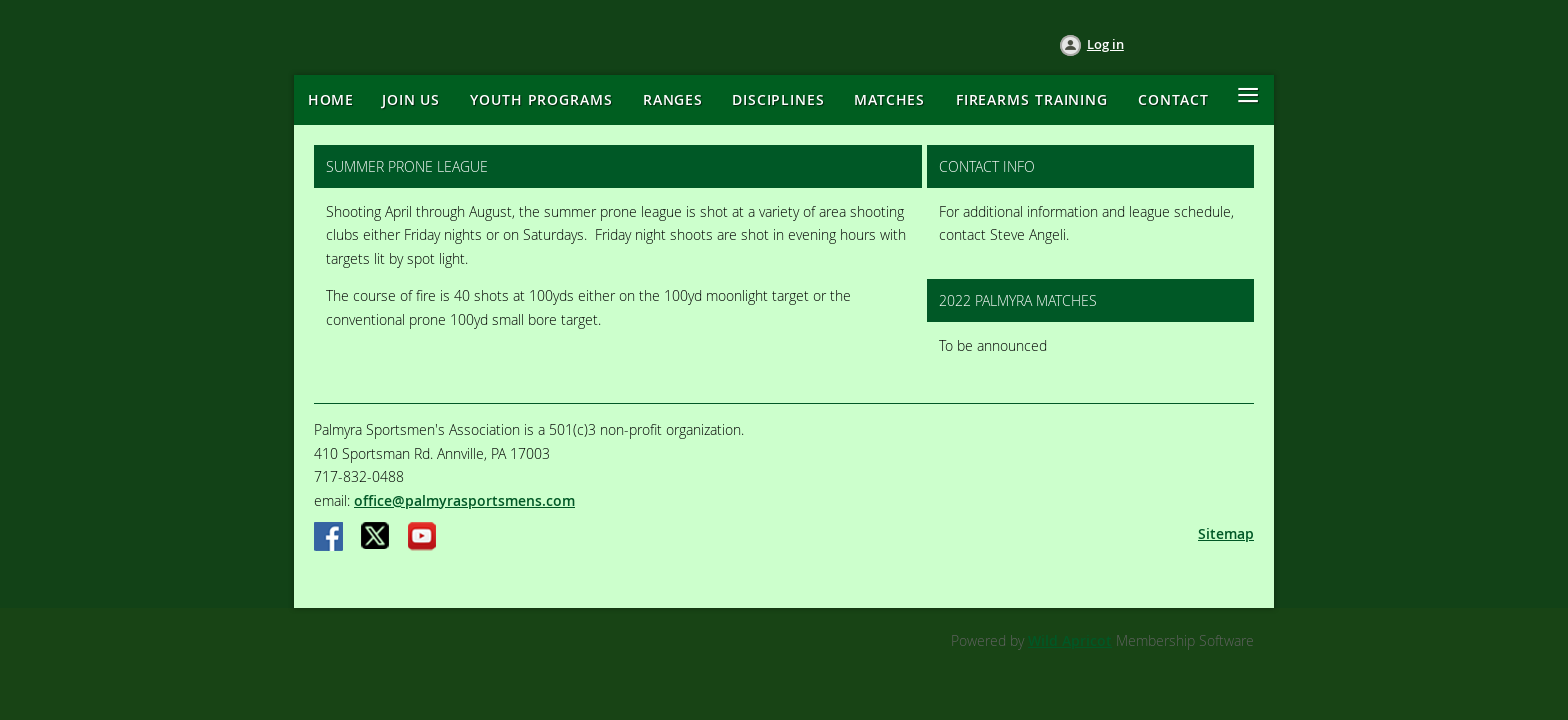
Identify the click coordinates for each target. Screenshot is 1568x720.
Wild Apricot (1070, 640)
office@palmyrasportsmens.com (464, 500)
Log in (1105, 44)
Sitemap (1226, 533)
